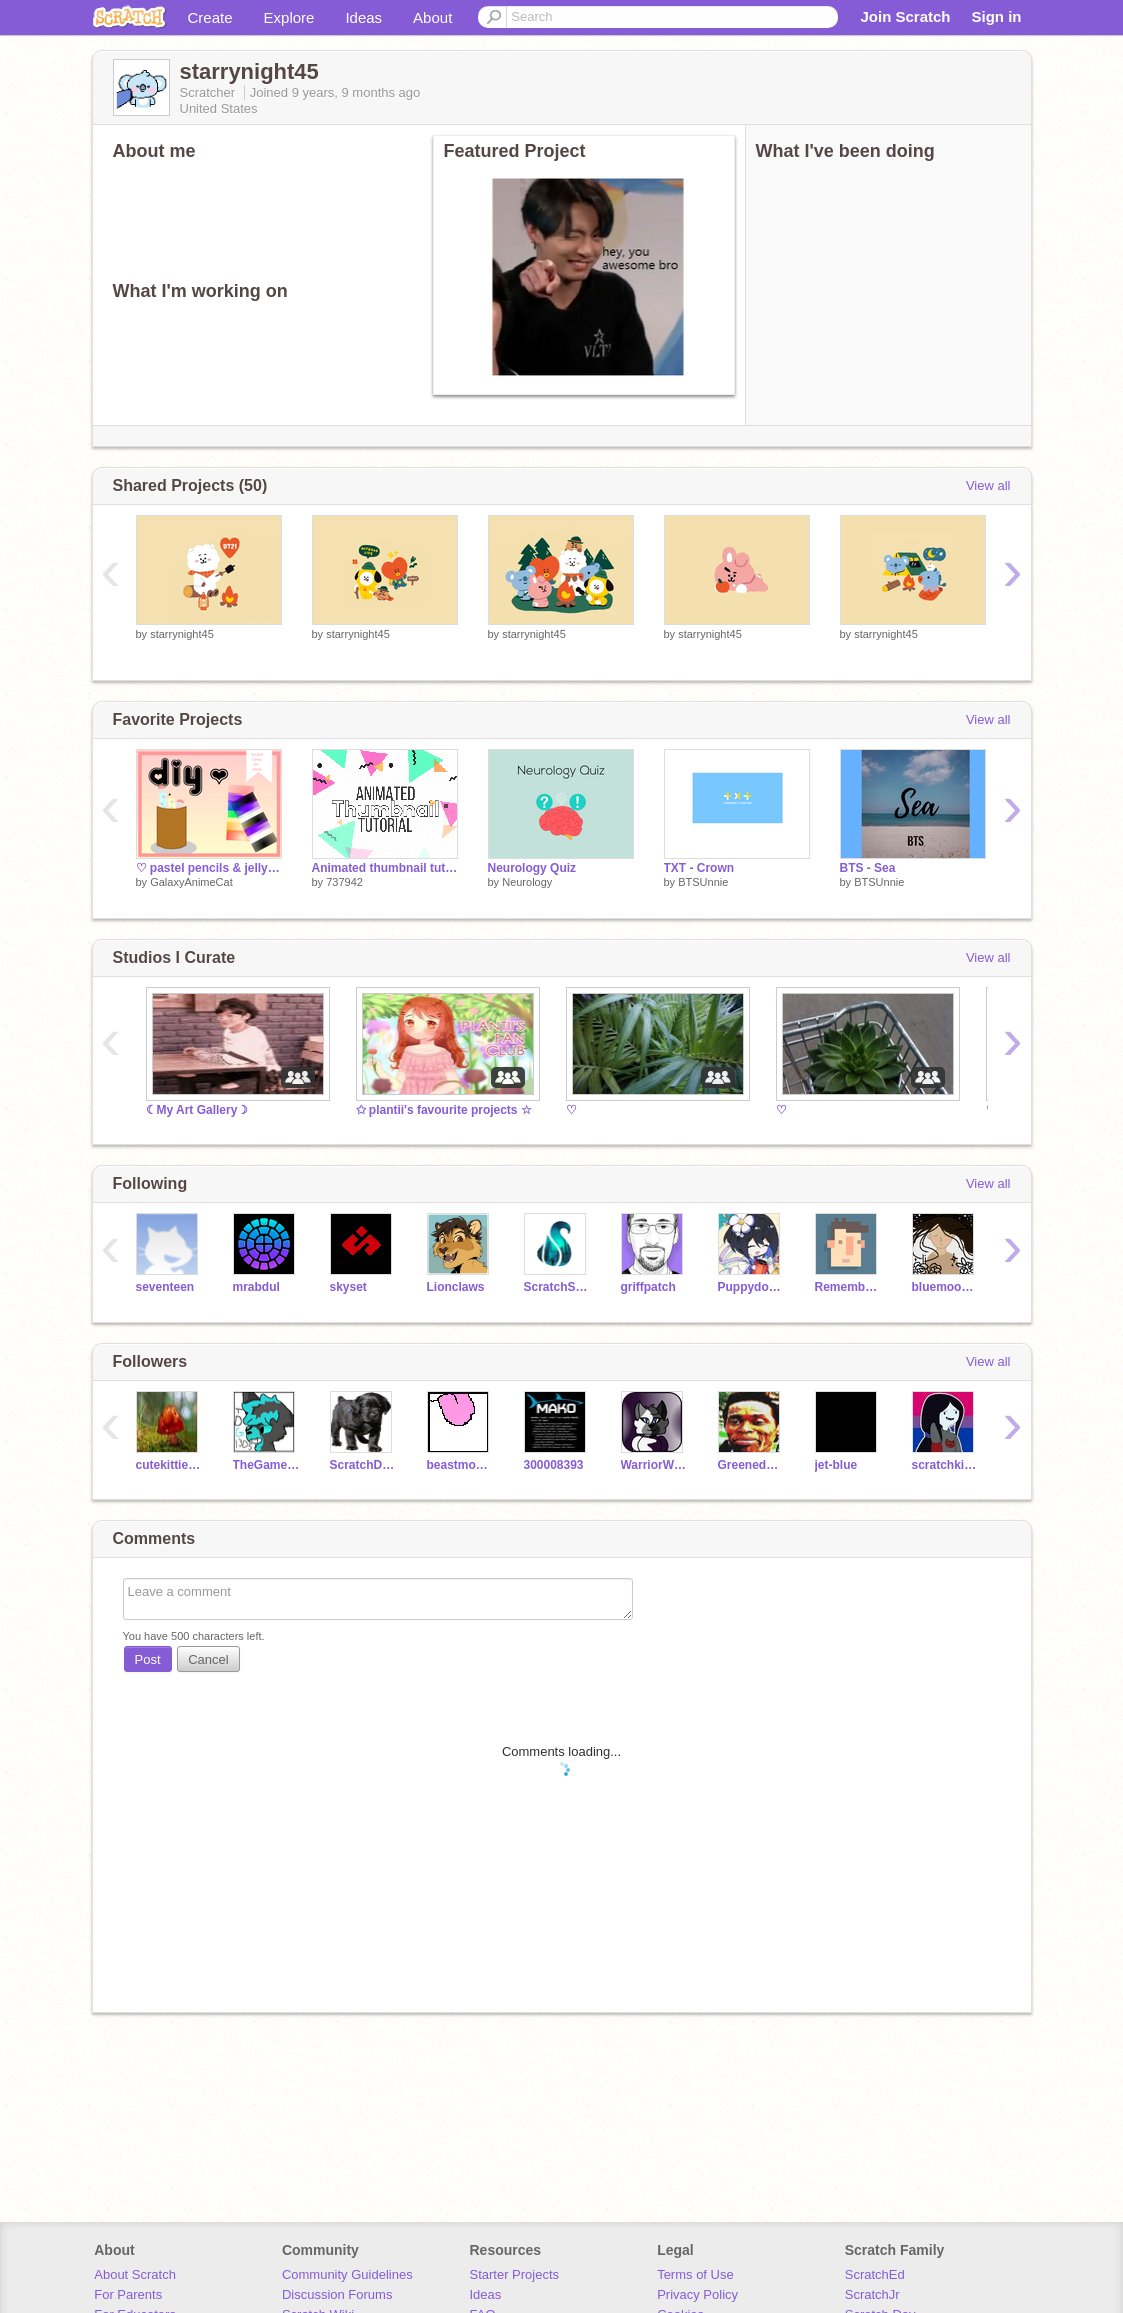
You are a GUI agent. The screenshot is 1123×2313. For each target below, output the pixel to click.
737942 (344, 882)
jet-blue (836, 1465)
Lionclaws (456, 1287)
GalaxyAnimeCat (191, 882)
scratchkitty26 (945, 1465)
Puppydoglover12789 (751, 1287)
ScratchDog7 (363, 1465)
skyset (348, 1287)
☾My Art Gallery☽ (197, 1110)
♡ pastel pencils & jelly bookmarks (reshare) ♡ (209, 868)
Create (210, 17)
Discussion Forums (337, 2294)
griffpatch (648, 1287)
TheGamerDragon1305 (266, 1465)
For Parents (128, 2294)
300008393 (554, 1465)
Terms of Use (695, 2274)
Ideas (363, 17)
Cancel (208, 1659)
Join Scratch (905, 16)
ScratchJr (872, 2294)
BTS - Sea (868, 868)
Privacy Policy (697, 2294)
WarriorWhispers (654, 1465)
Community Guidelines (347, 2274)
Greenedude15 (751, 1465)
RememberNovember (848, 1287)
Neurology (527, 882)
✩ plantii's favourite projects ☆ (444, 1110)
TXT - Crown (699, 868)
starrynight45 (182, 634)
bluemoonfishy (945, 1287)
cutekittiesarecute (169, 1465)
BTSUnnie (703, 882)
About (432, 17)
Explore (289, 17)
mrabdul (256, 1287)
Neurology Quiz (532, 868)
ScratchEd (875, 2274)
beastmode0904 (460, 1465)
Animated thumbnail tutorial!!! (385, 868)
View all (988, 485)
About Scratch (135, 2274)
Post (148, 1659)
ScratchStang (557, 1287)
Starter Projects (515, 2274)
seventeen (165, 1287)
